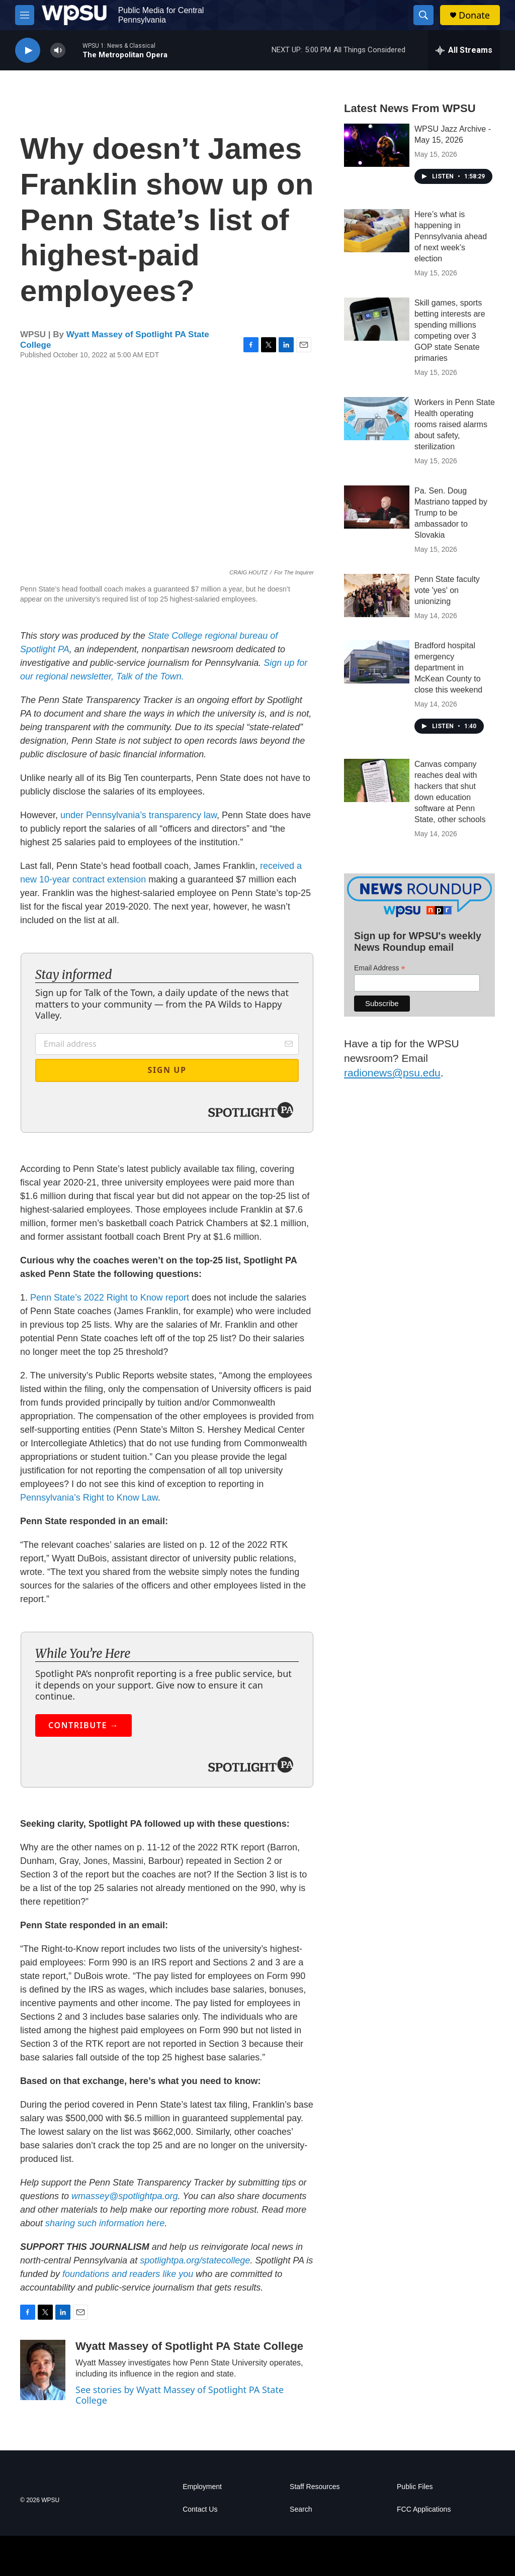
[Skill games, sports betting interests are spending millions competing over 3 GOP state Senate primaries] (376, 319)
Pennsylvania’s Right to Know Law (89, 1498)
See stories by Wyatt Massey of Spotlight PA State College (179, 2395)
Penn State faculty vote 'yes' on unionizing (447, 590)
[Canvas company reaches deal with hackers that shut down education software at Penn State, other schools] (376, 780)
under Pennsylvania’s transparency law (138, 815)
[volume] (57, 50)
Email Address (379, 968)
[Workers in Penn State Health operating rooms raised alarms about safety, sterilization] (376, 418)
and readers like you (152, 2274)
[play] (28, 50)
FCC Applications (424, 2509)
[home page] (74, 15)
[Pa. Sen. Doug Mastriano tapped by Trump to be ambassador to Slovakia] (376, 507)
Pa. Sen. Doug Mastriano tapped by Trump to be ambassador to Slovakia (450, 512)
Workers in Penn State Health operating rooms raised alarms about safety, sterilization (454, 424)
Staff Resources (314, 2487)
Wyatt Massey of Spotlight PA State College (189, 2346)
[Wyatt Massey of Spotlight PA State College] (42, 2370)
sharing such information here (104, 2223)
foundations (85, 2274)
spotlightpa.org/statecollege (195, 2260)
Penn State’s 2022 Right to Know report (109, 1298)
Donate (474, 15)
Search (301, 2509)
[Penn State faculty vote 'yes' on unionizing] (376, 595)
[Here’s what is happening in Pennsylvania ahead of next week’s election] (376, 230)
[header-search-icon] (423, 15)
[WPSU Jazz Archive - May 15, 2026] (376, 145)
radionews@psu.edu (392, 1072)
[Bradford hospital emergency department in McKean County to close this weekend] (376, 661)
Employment (202, 2487)
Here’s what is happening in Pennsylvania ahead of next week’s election (450, 236)
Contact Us (200, 2509)
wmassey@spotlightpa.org (124, 2196)
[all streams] (464, 50)
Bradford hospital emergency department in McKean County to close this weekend (448, 667)
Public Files (415, 2487)
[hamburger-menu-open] (24, 15)
